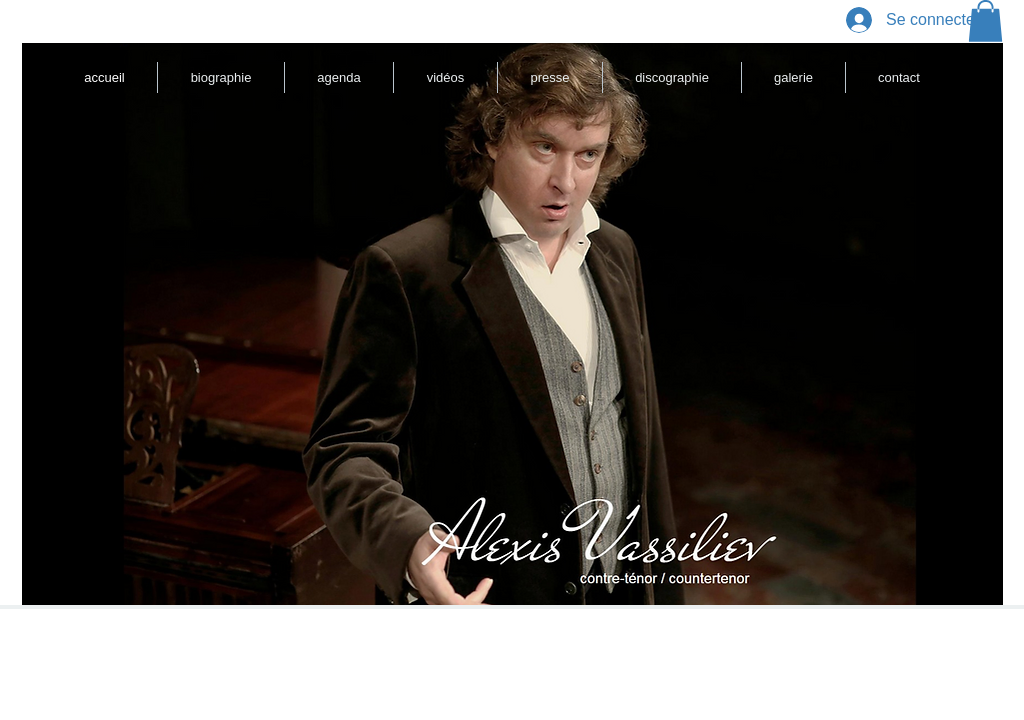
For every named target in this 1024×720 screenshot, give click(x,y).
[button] (985, 21)
